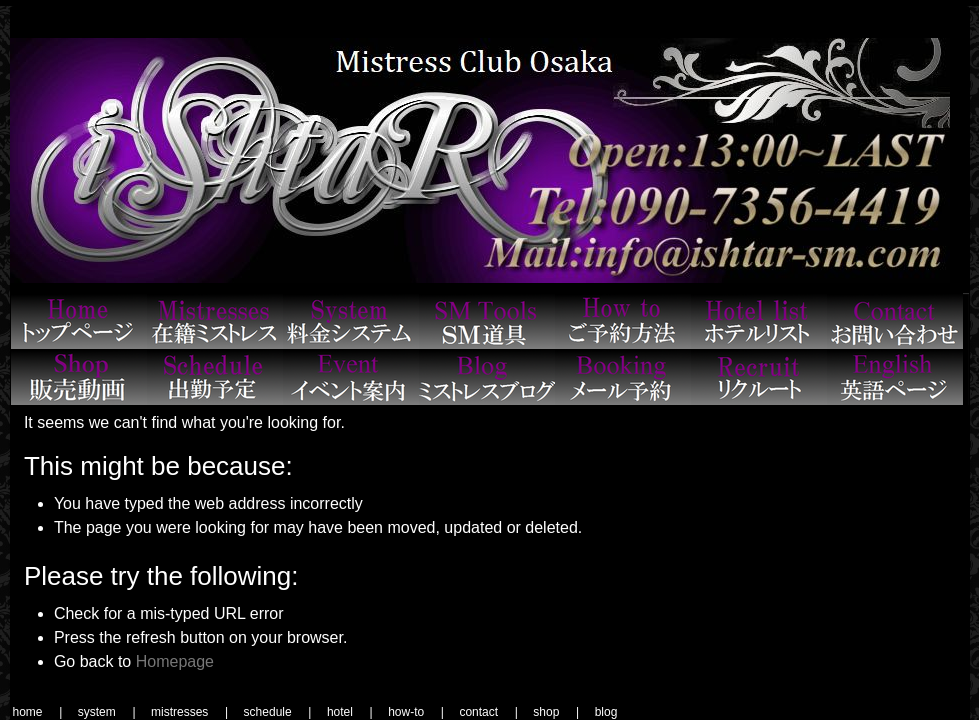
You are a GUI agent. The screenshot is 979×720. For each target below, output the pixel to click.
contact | (488, 712)
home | (38, 712)
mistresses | (189, 712)
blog (606, 712)
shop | (556, 712)
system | (107, 712)
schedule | (278, 712)
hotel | (350, 712)
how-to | (416, 712)
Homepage (175, 661)
